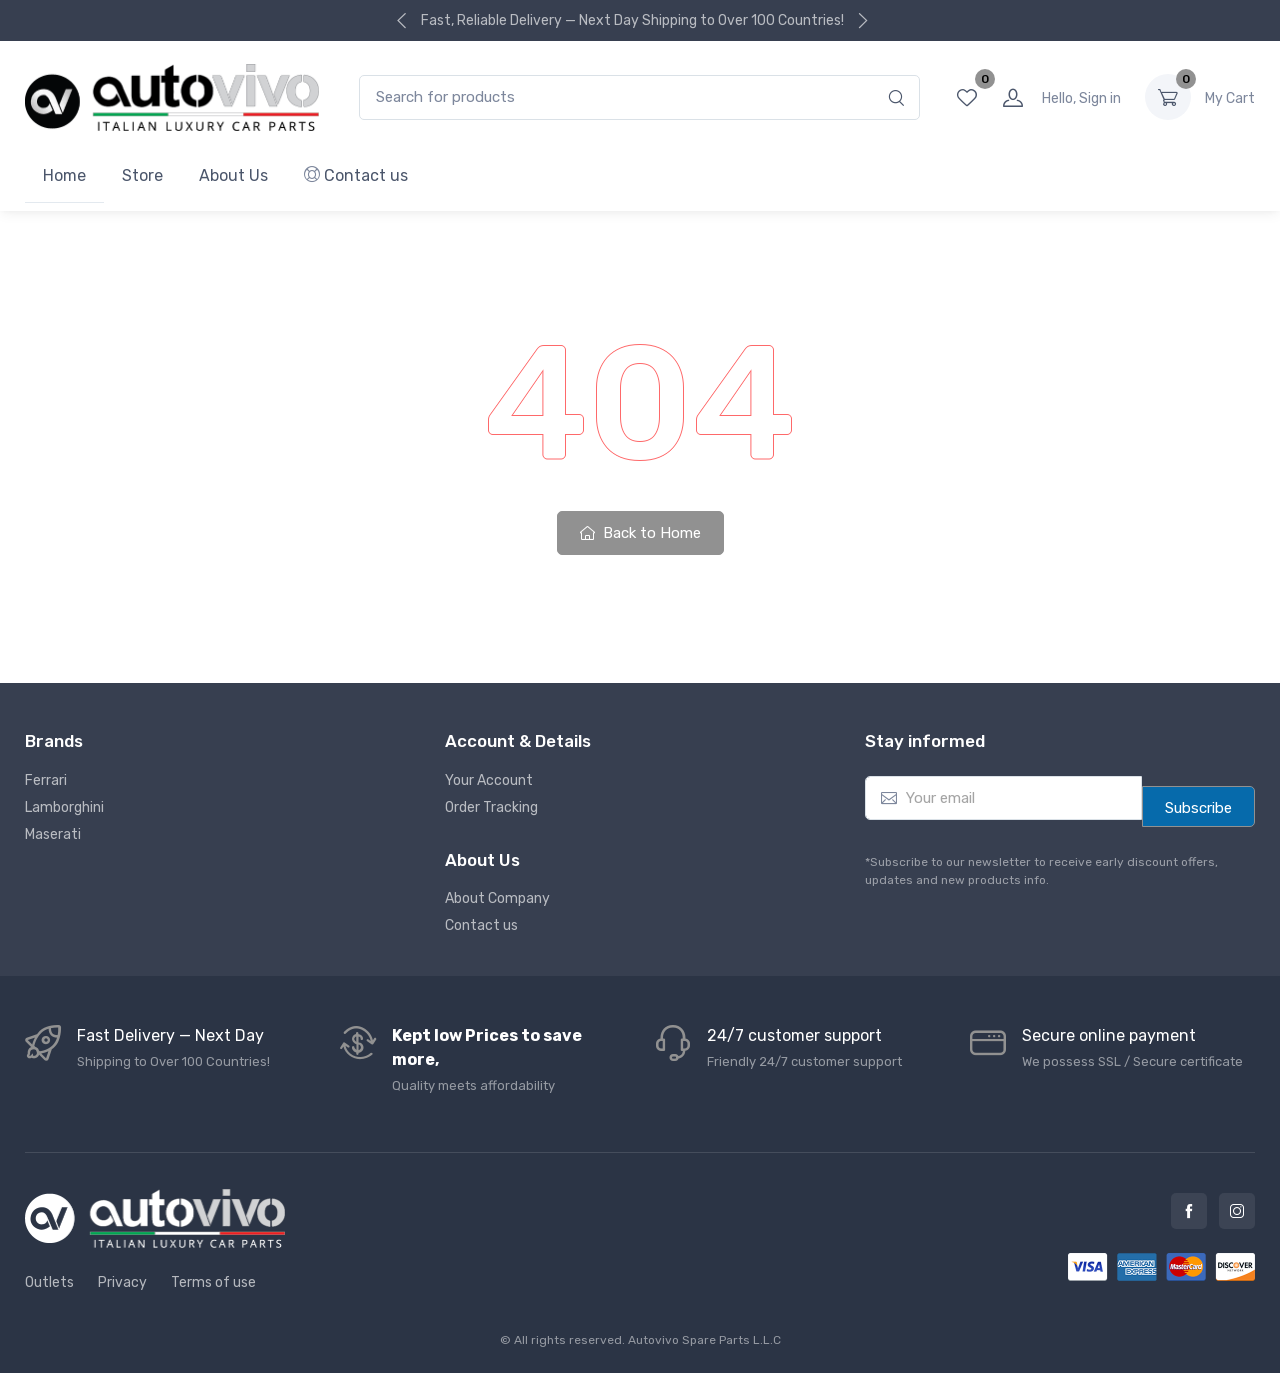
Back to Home (640, 533)
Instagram (1237, 1211)
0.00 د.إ (1230, 97)
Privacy (122, 1282)
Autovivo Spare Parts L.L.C (704, 1340)
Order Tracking (491, 807)
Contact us (356, 175)
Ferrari (46, 780)
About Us (233, 175)
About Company (497, 898)
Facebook (1189, 1211)
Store (142, 175)
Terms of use (213, 1282)
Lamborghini (64, 807)
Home (64, 175)
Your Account (489, 780)
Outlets (49, 1282)
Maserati (53, 834)
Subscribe (1198, 808)
